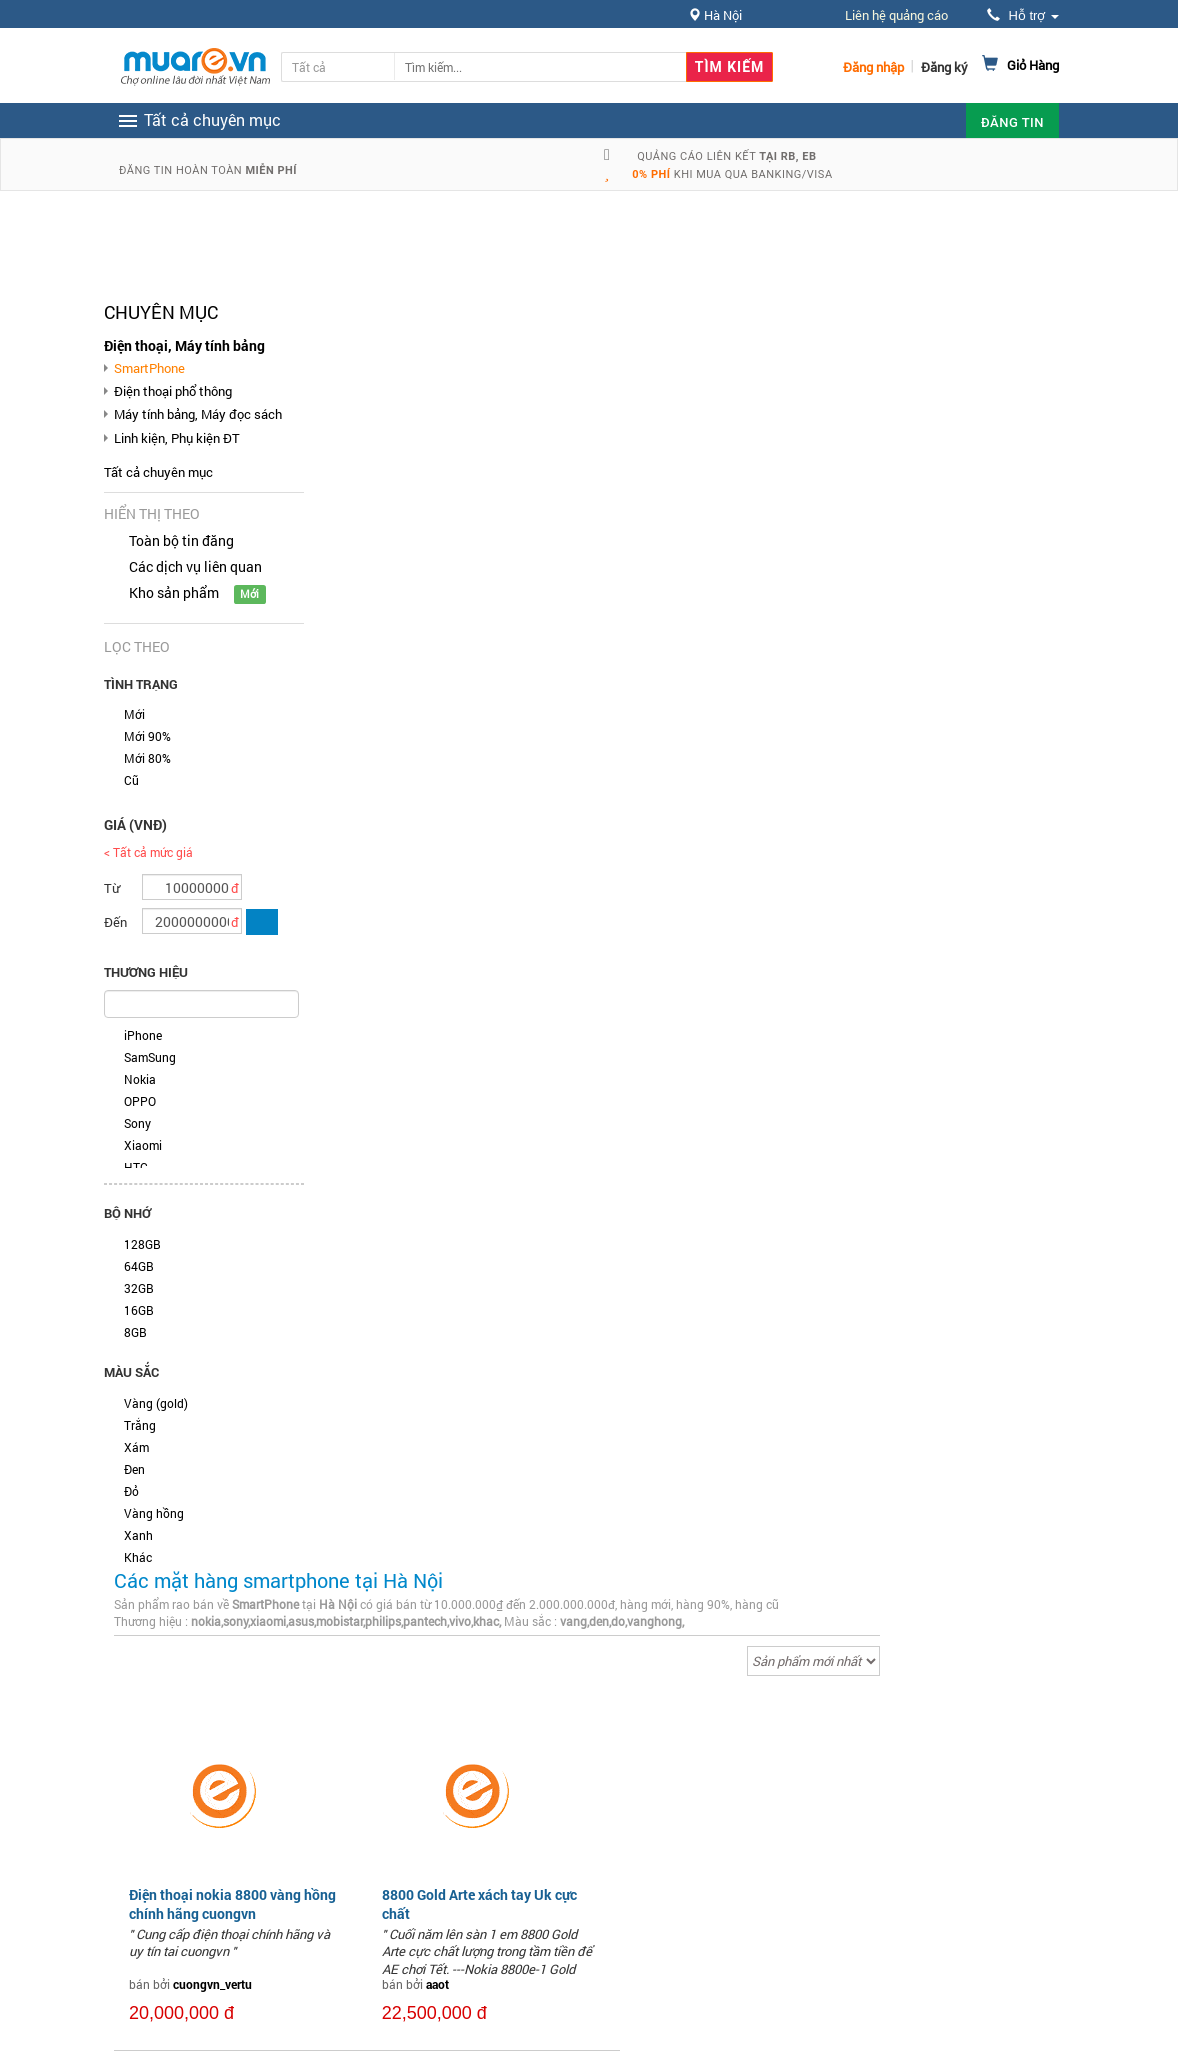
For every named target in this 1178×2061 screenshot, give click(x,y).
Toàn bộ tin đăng (181, 540)
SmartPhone (149, 368)
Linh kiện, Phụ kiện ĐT (177, 438)
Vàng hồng (154, 1513)
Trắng (140, 1425)
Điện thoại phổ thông (173, 391)
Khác (138, 1557)
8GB (135, 1332)
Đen (134, 1469)
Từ (112, 888)
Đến (115, 922)
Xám (136, 1447)
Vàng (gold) (156, 1403)
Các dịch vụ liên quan (195, 566)
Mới (134, 714)
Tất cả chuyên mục (158, 472)
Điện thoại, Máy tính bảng (184, 345)
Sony (137, 1123)
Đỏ (131, 1491)
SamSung (150, 1057)
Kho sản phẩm (174, 592)
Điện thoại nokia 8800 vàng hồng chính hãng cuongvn (232, 1903)
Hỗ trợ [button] (1023, 15)
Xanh (138, 1535)
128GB (142, 1244)
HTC (136, 1167)
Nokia (140, 1079)
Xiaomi (143, 1145)
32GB (139, 1288)
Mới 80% (147, 758)
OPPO (140, 1101)
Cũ (131, 780)
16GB (139, 1310)
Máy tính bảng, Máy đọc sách (198, 414)
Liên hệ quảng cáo (896, 15)
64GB (139, 1266)
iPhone (143, 1035)
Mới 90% (147, 736)
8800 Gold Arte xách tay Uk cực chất (479, 1903)
